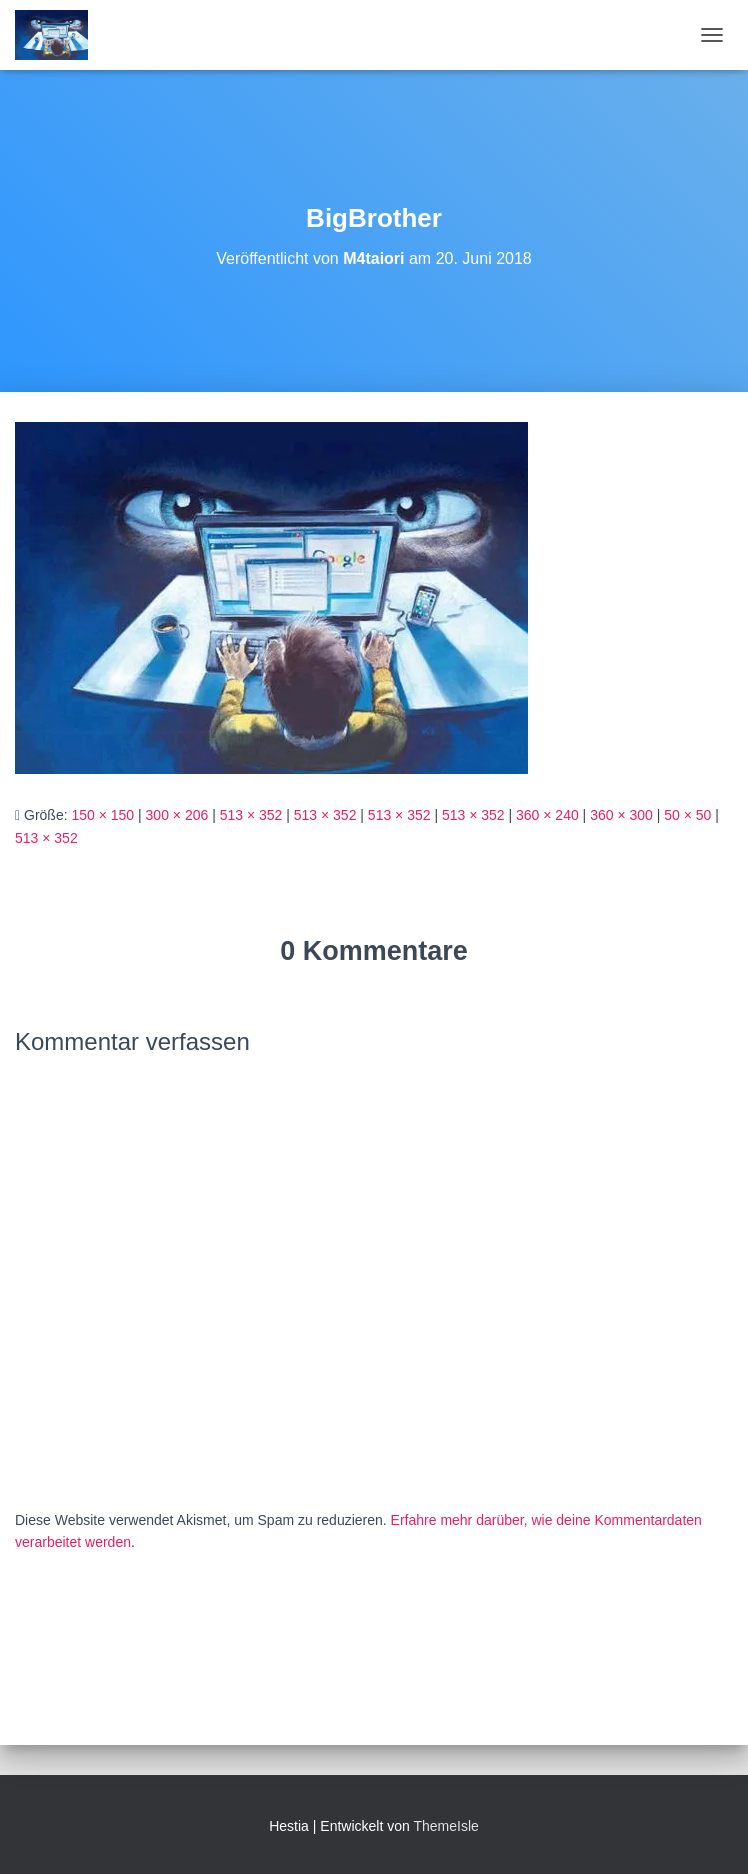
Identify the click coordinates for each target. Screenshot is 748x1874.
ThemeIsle (445, 1826)
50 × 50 (687, 815)
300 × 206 (177, 815)
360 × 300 (621, 815)
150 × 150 (102, 815)
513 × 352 (251, 815)
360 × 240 (547, 815)
